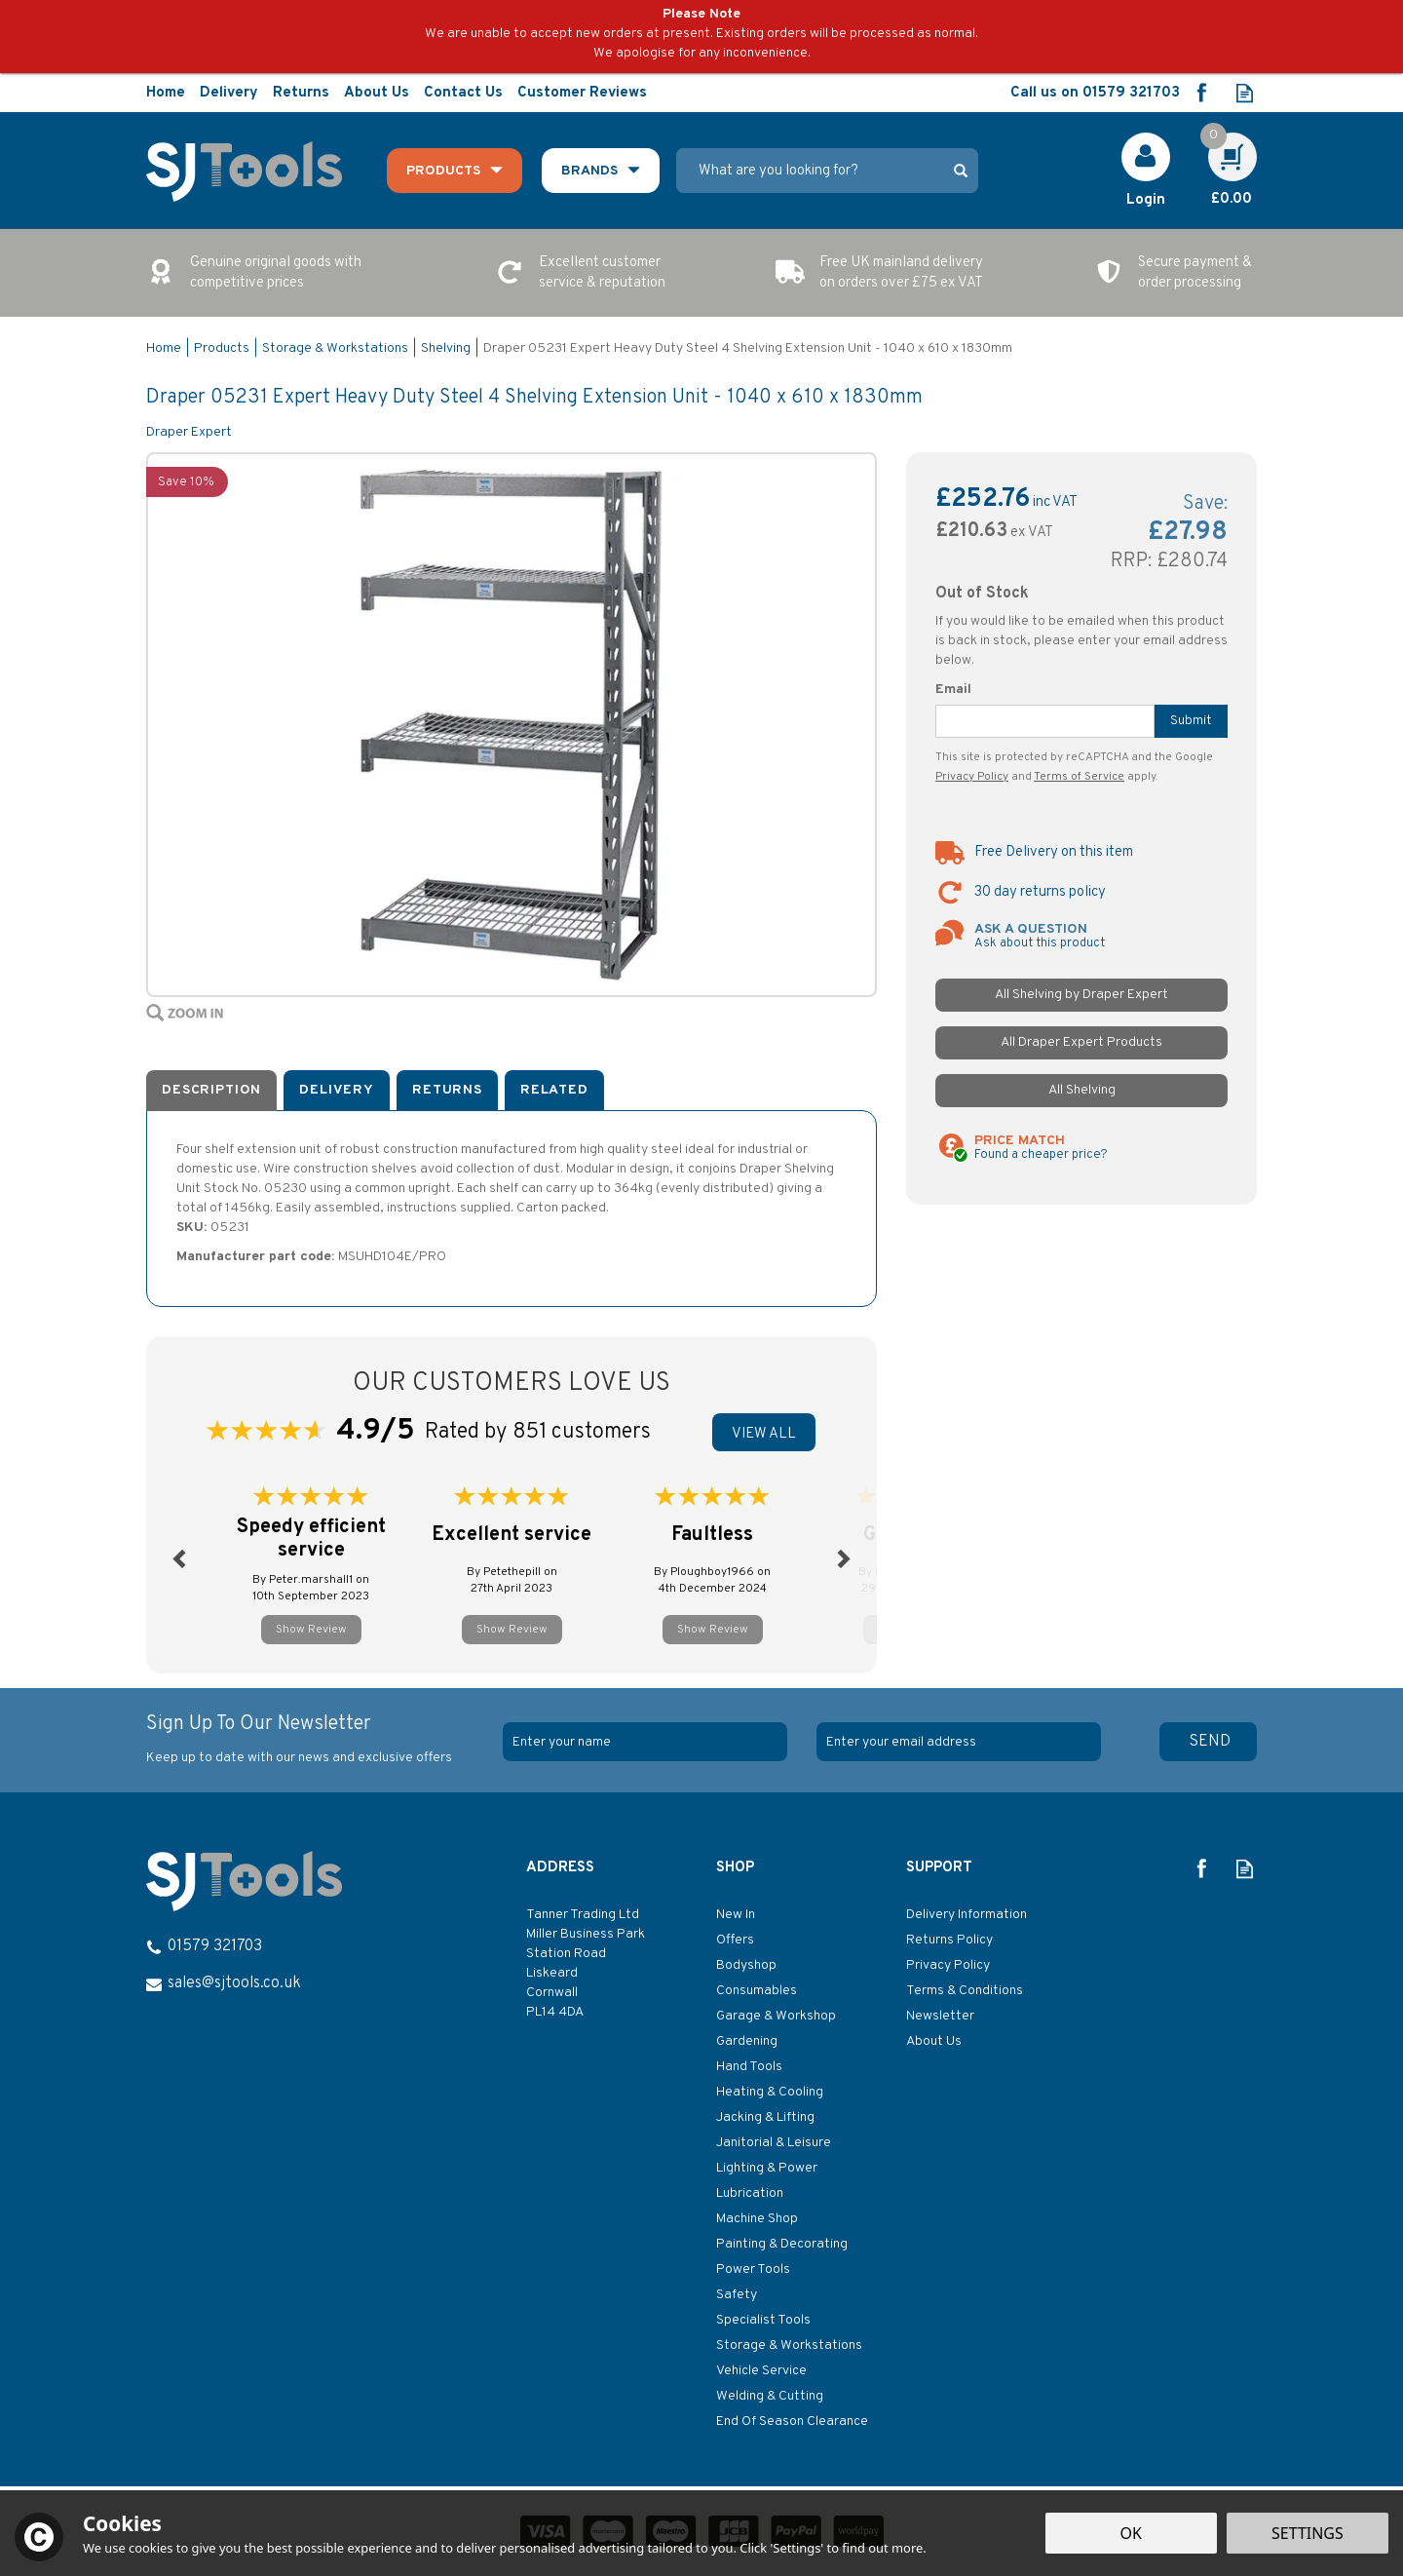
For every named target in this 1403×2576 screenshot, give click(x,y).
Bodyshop (746, 1965)
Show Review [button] (311, 1629)
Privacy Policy (971, 777)
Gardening (746, 2041)
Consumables (756, 1990)
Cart (1221, 143)
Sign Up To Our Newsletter (317, 1739)
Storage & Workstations (789, 2345)
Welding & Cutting (769, 2396)
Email (953, 689)
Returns (447, 1090)
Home (165, 93)
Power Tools (753, 2269)
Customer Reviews (582, 93)
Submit (1191, 720)
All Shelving (1082, 1090)
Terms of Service (1079, 777)
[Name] (645, 1741)
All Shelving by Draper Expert (1081, 994)
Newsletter (940, 2016)
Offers (735, 1940)
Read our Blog (1244, 93)
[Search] (809, 170)
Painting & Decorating (782, 2244)
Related (554, 1090)
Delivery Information (966, 1914)
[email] (958, 1741)
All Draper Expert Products (1081, 1042)
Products (443, 171)
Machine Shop (757, 2219)
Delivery (336, 1090)
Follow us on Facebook (1201, 93)
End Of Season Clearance (792, 2421)
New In (735, 1914)
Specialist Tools (763, 2320)
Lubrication (749, 2193)
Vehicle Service (761, 2371)
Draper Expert (189, 432)
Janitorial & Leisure (773, 2142)
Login (1145, 200)
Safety (736, 2295)
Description (211, 1090)
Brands (589, 171)
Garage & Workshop (776, 2016)
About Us (934, 2041)
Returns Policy (949, 1940)
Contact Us (463, 93)
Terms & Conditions (964, 1990)
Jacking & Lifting (765, 2117)
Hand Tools (749, 2066)
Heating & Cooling (769, 2092)
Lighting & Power (766, 2168)
